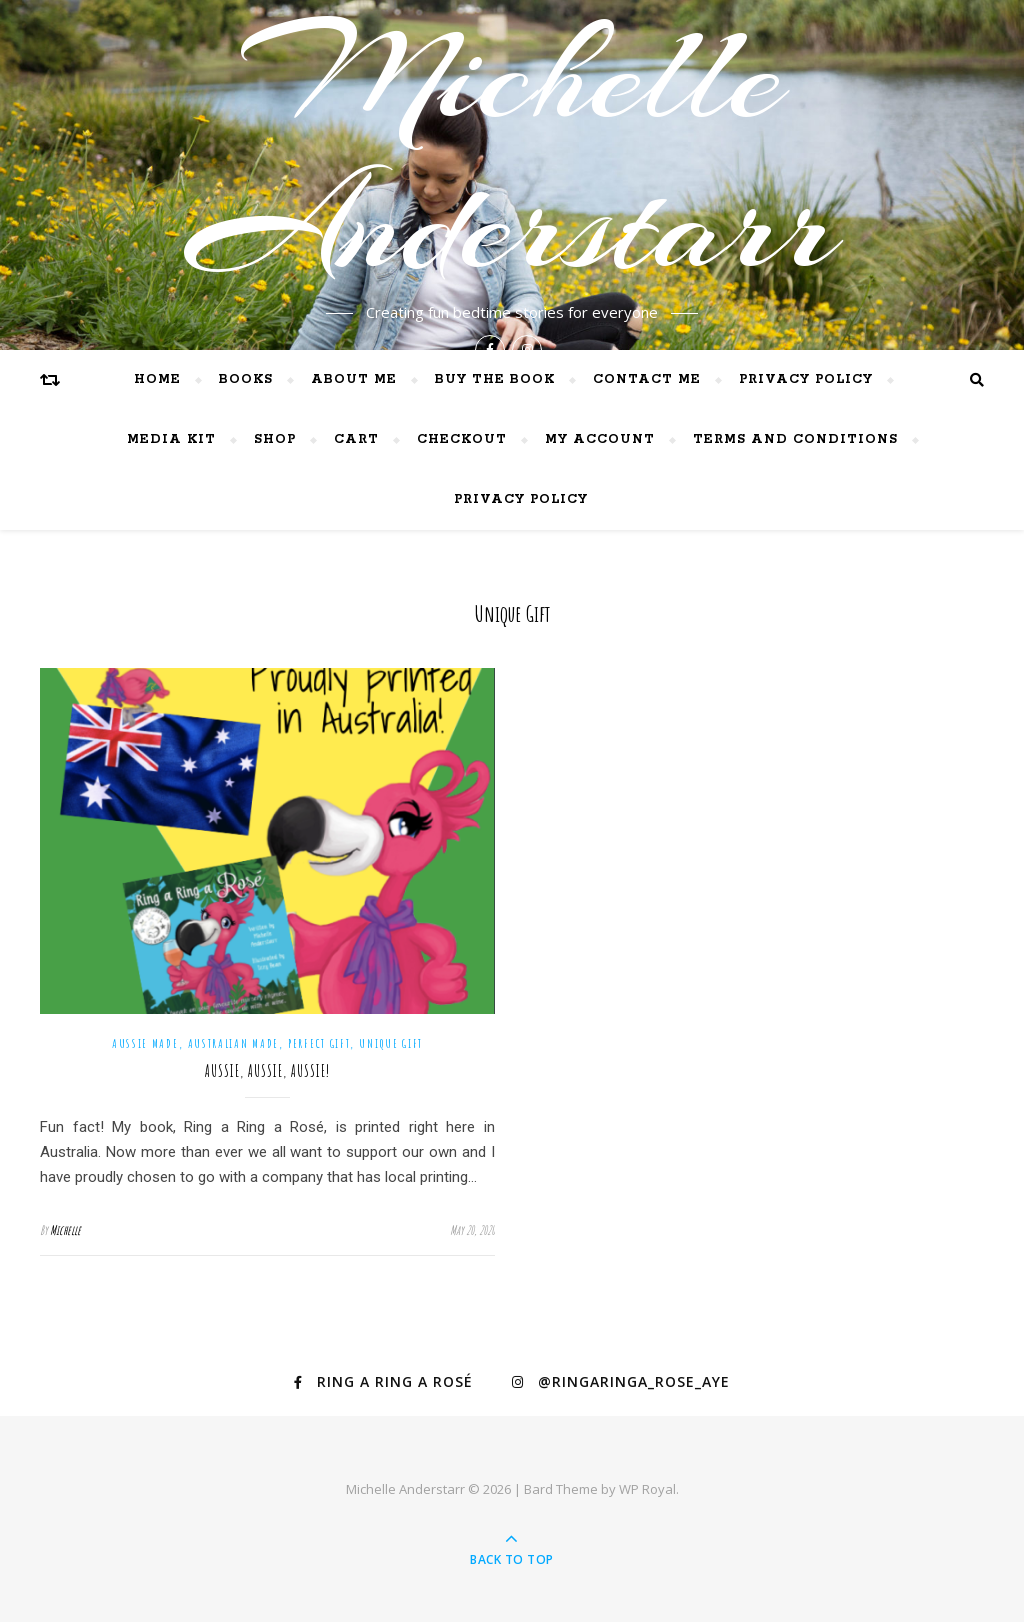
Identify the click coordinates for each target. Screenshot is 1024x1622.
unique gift (391, 1043)
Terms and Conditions (795, 439)
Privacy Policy (806, 379)
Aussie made (145, 1043)
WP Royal (647, 1489)
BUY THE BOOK (495, 379)
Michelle (65, 1230)
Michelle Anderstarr (512, 150)
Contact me (647, 379)
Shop (275, 439)
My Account (600, 439)
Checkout (462, 439)
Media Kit (171, 439)
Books (246, 379)
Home (157, 379)
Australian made (234, 1043)
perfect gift (319, 1043)
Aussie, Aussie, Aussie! (267, 1071)
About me (354, 379)
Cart (356, 439)
